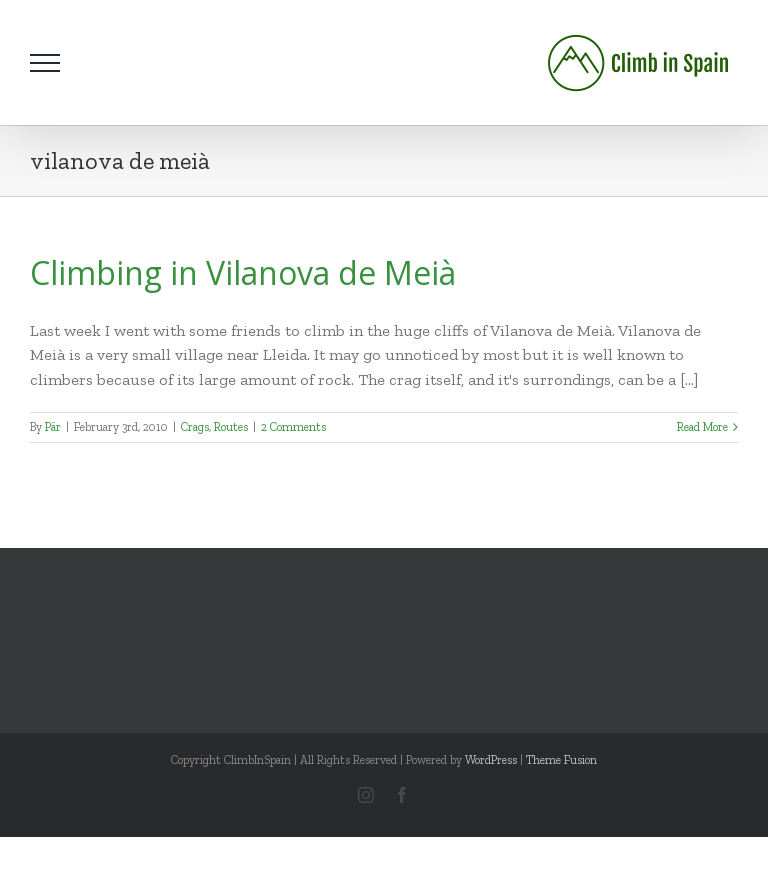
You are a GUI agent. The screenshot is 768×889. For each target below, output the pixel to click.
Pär (53, 427)
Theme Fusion (561, 760)
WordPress (491, 760)
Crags (195, 427)
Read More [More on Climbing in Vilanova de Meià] (702, 427)
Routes (231, 427)
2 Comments (293, 427)
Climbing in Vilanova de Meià (243, 272)
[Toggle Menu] (45, 63)
